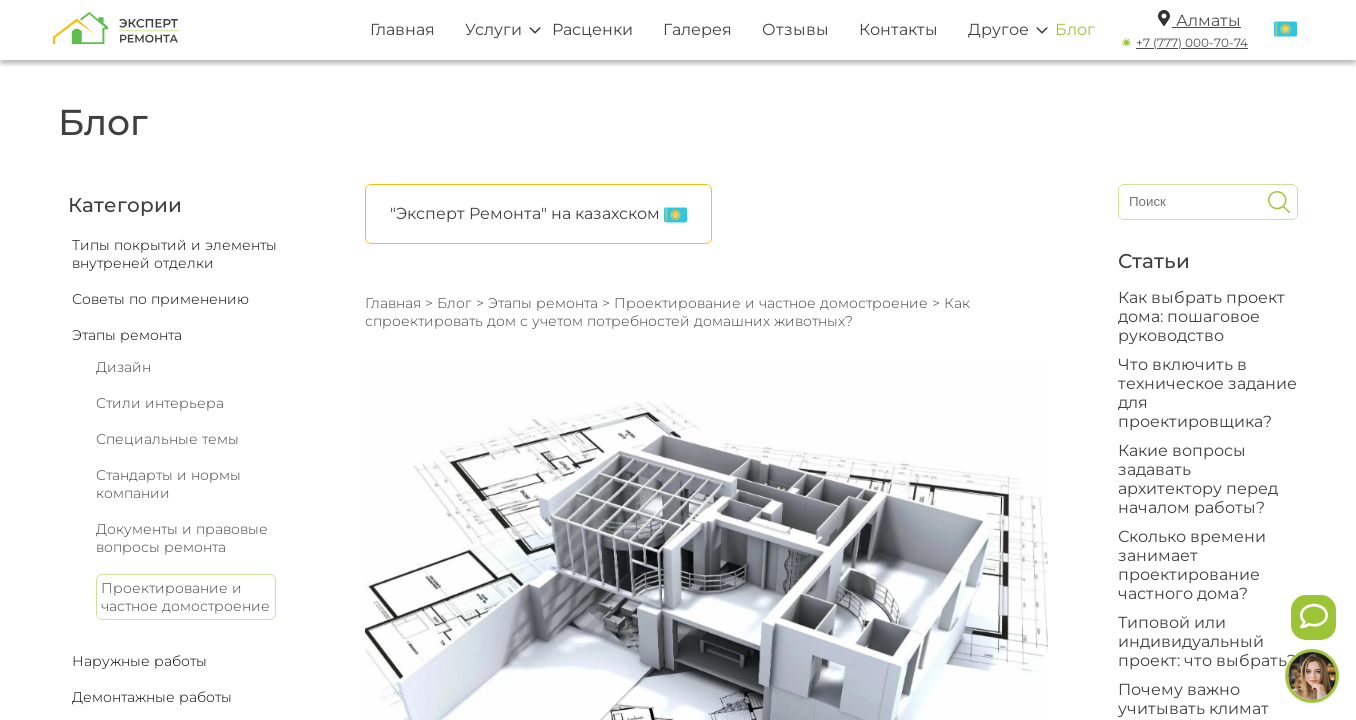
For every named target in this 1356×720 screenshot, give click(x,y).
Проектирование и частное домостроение (185, 597)
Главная (402, 29)
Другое (998, 29)
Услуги (493, 29)
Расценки (592, 29)
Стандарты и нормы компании (168, 484)
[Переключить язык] (1285, 30)
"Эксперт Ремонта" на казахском (538, 215)
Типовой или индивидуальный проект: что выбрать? (1207, 641)
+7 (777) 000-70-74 (1192, 42)
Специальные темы (167, 439)
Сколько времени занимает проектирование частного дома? (1192, 565)
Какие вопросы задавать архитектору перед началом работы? (1198, 479)
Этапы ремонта (543, 303)
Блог (1075, 29)
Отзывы (795, 29)
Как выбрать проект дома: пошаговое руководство (1201, 316)
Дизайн (123, 367)
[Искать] (1279, 202)
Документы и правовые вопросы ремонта (182, 538)
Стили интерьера (160, 403)
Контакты (898, 29)
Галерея (697, 29)
